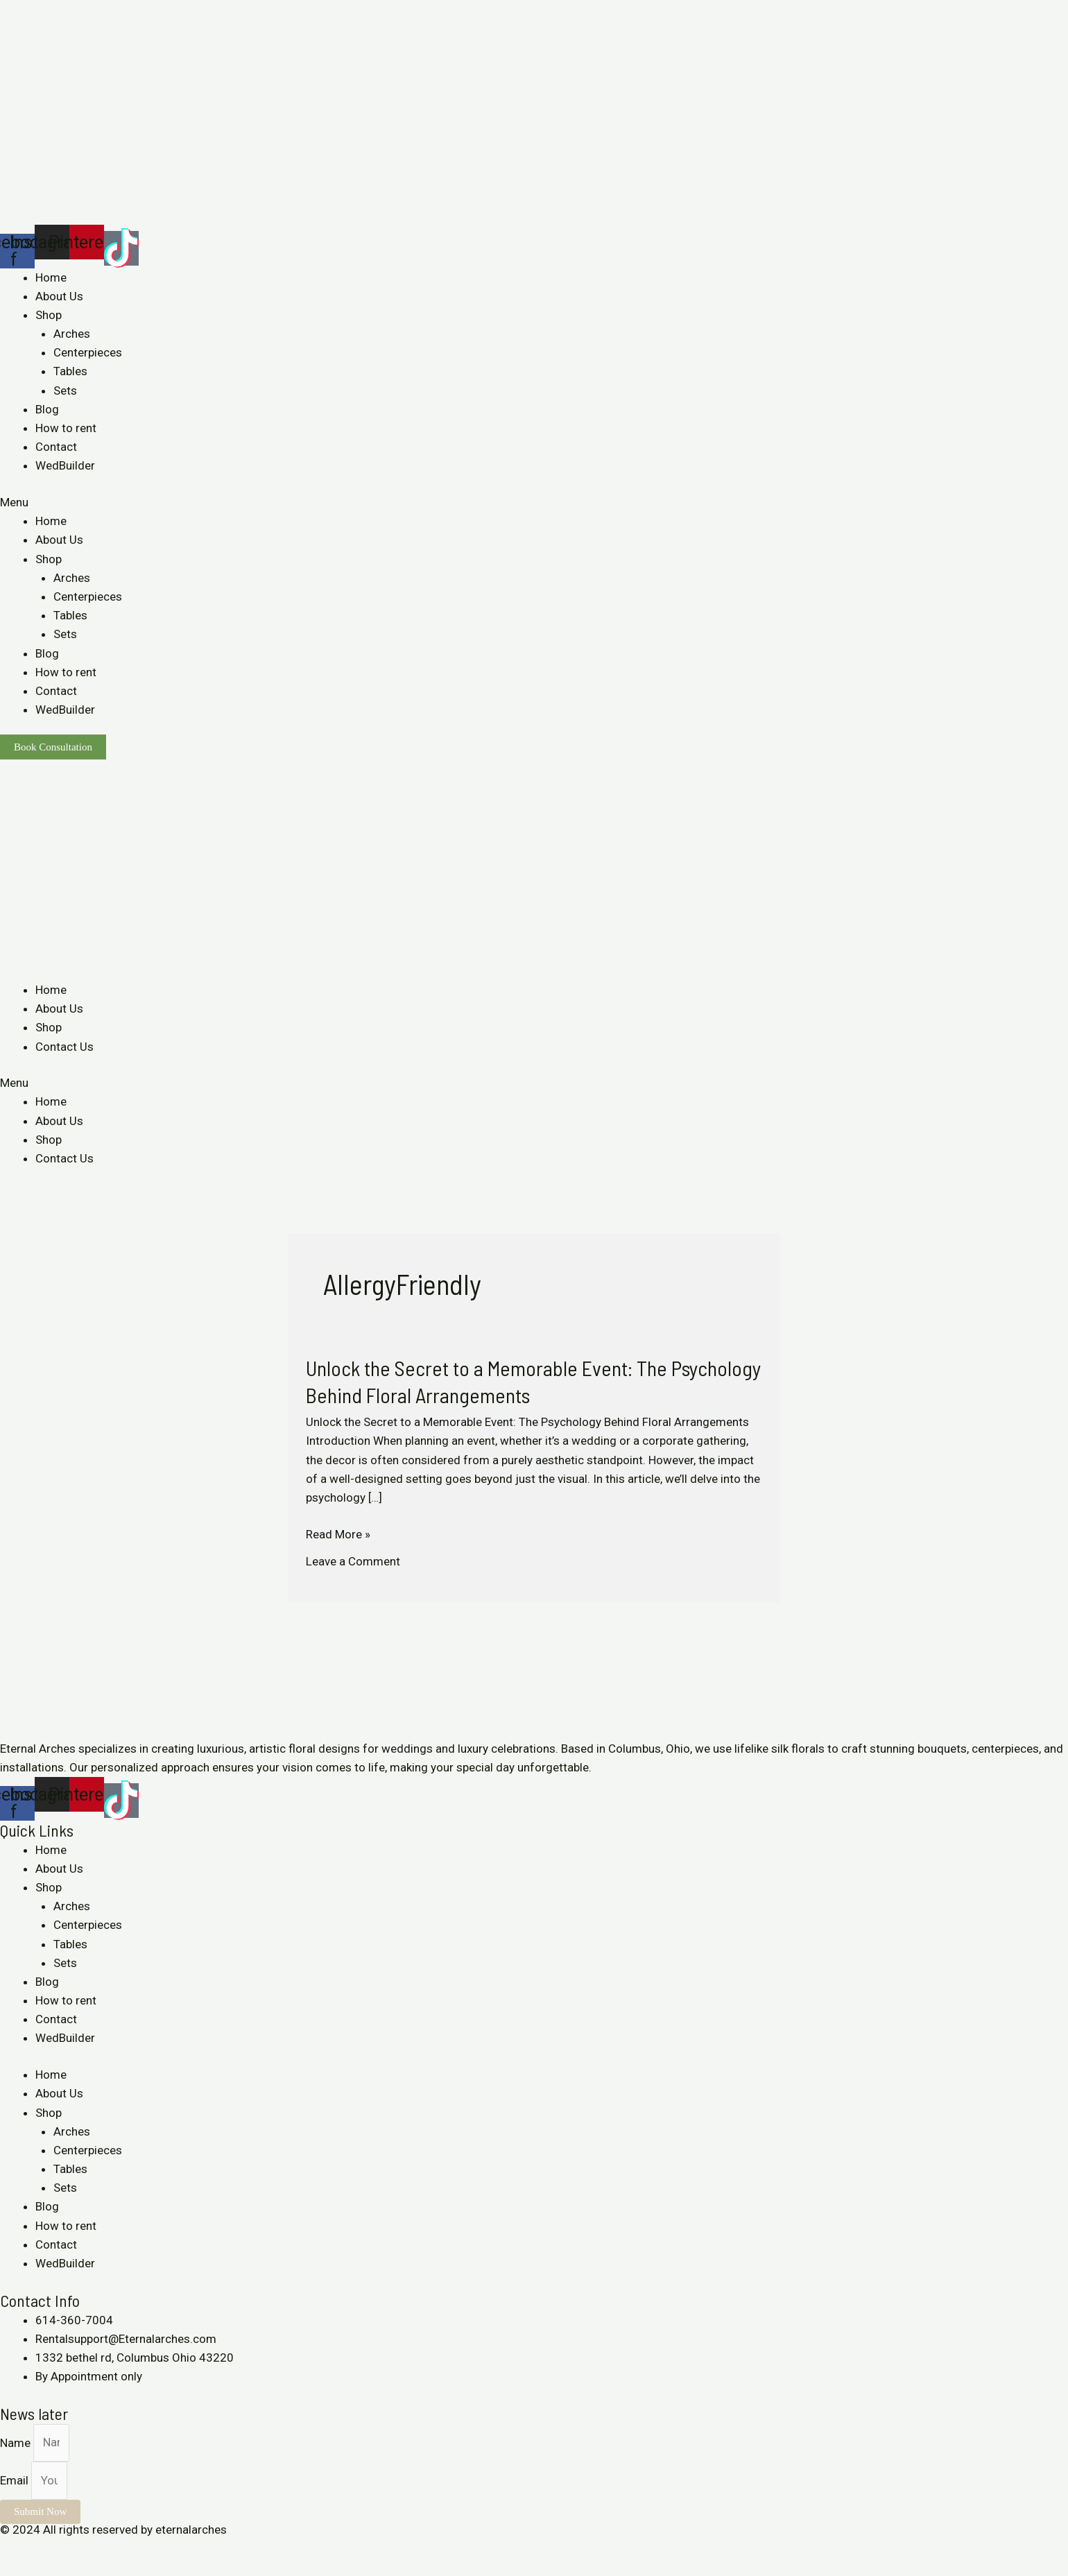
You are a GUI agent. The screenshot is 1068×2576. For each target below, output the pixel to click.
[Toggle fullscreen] (75, 2549)
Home (51, 277)
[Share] (44, 2549)
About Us (59, 296)
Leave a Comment (353, 1561)
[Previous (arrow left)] (14, 2569)
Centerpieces (87, 352)
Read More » (338, 1534)
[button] (534, 502)
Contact (56, 447)
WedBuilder (65, 465)
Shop (48, 315)
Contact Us (64, 1047)
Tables (70, 371)
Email (15, 2480)
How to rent (65, 428)
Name (16, 2442)
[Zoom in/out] (105, 2549)
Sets (65, 390)
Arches (71, 334)
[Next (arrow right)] (44, 2569)
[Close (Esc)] (14, 2549)
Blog (47, 409)
